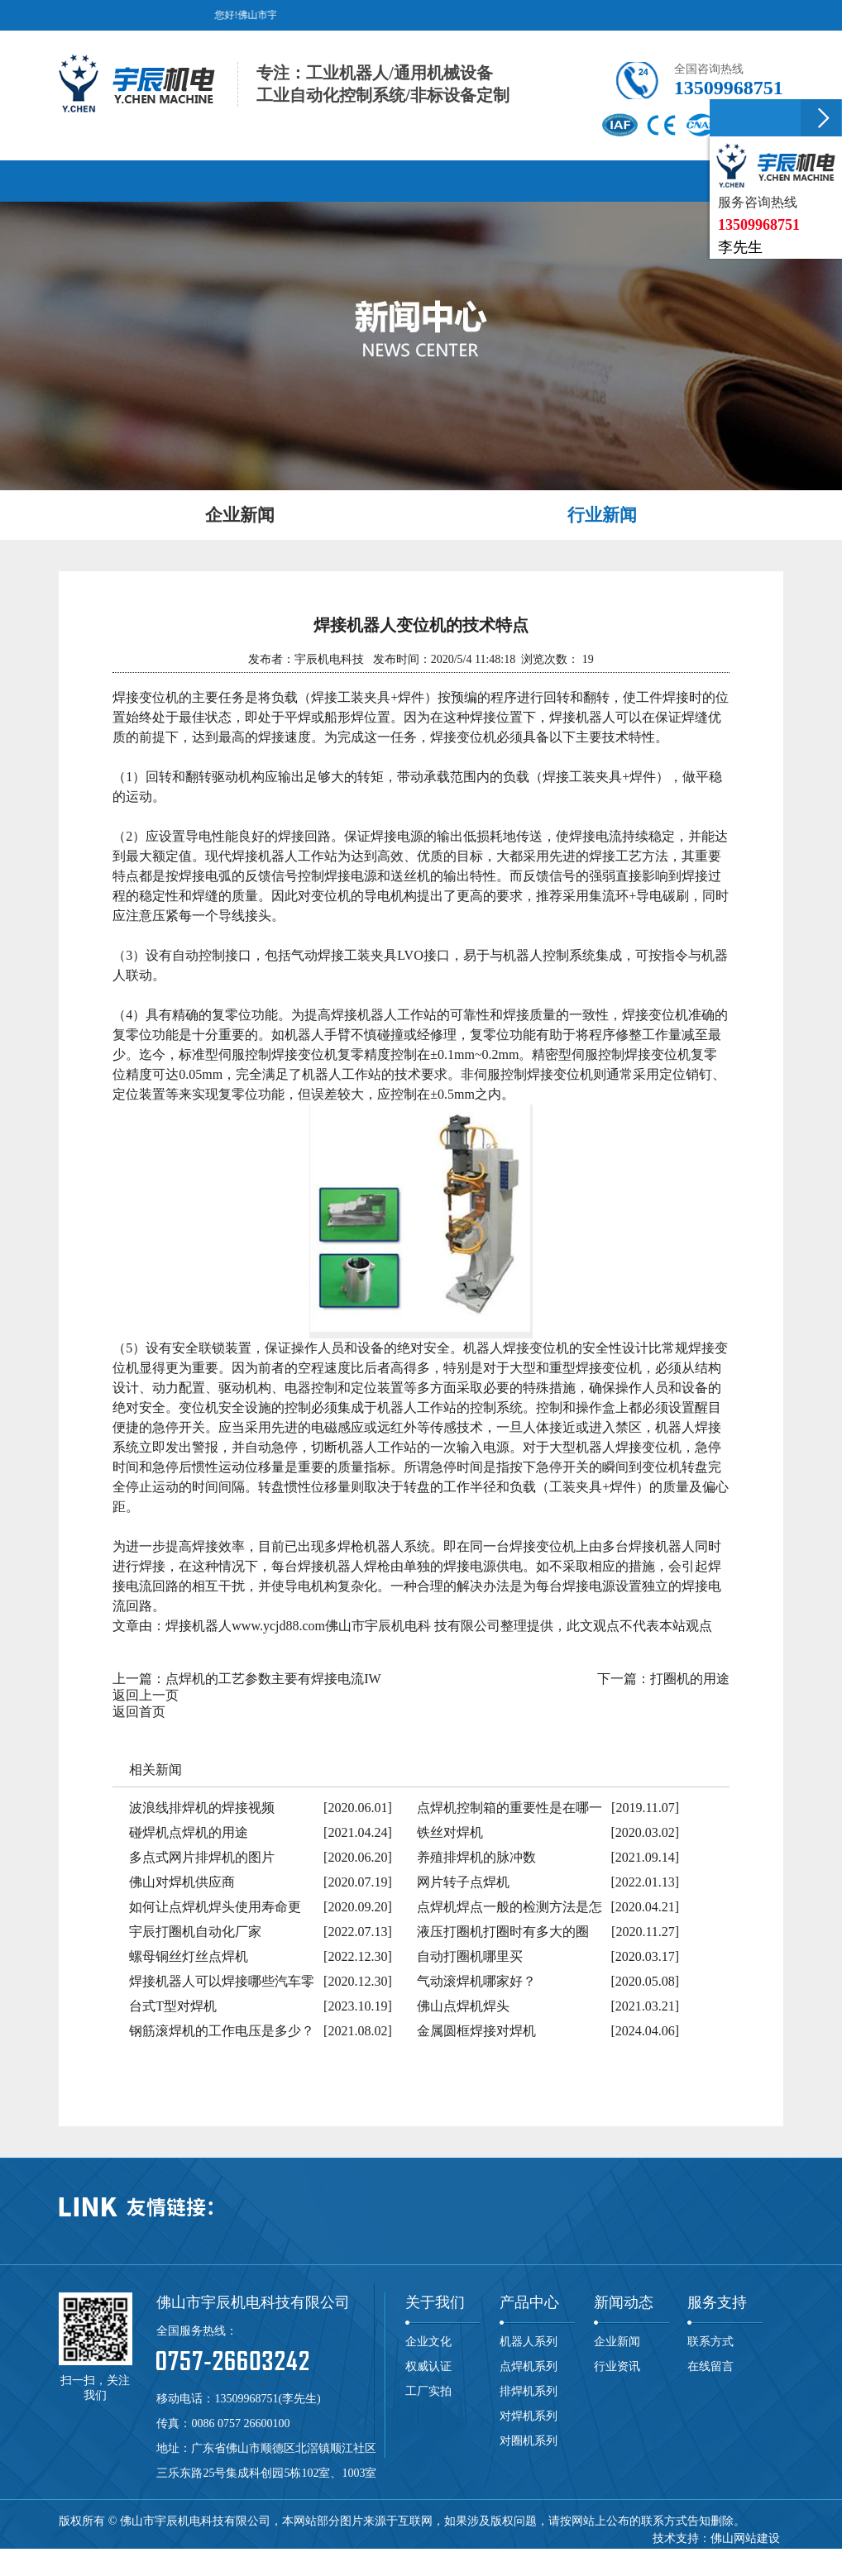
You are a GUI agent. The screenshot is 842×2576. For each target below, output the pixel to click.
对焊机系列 (528, 2415)
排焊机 (177, 2555)
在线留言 (710, 2365)
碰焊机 (299, 2555)
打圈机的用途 (690, 1678)
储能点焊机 (404, 2555)
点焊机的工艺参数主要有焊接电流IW (272, 1678)
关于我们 (435, 2301)
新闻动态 (623, 2301)
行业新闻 (602, 514)
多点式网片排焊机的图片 (202, 1856)
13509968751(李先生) (267, 2398)
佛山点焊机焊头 (463, 2005)
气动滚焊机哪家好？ (476, 1980)
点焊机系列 (528, 2365)
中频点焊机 (467, 2555)
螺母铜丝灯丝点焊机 (188, 1956)
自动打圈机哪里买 (470, 1956)
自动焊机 (525, 2555)
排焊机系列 (528, 2390)
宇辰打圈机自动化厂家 (195, 1931)
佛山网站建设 (745, 2537)
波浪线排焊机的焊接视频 (202, 1807)
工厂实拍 (428, 2390)
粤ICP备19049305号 (667, 2555)
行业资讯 (617, 2365)
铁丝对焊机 (450, 1832)
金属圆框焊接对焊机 (476, 2030)
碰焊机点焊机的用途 (188, 1832)
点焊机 (137, 2555)
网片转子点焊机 (463, 1881)
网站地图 (746, 2555)
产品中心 (529, 2301)
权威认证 (428, 2365)
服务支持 (717, 2301)
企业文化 (428, 2341)
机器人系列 (528, 2341)
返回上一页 (145, 1694)
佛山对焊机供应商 (182, 1881)
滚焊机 (259, 2555)
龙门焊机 (346, 2555)
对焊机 (218, 2555)
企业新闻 (240, 514)
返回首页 (138, 1711)
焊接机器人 (583, 2555)
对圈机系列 (528, 2440)
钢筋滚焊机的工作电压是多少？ (221, 2030)
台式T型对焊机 (173, 2005)
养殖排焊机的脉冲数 (476, 1856)
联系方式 (710, 2341)
